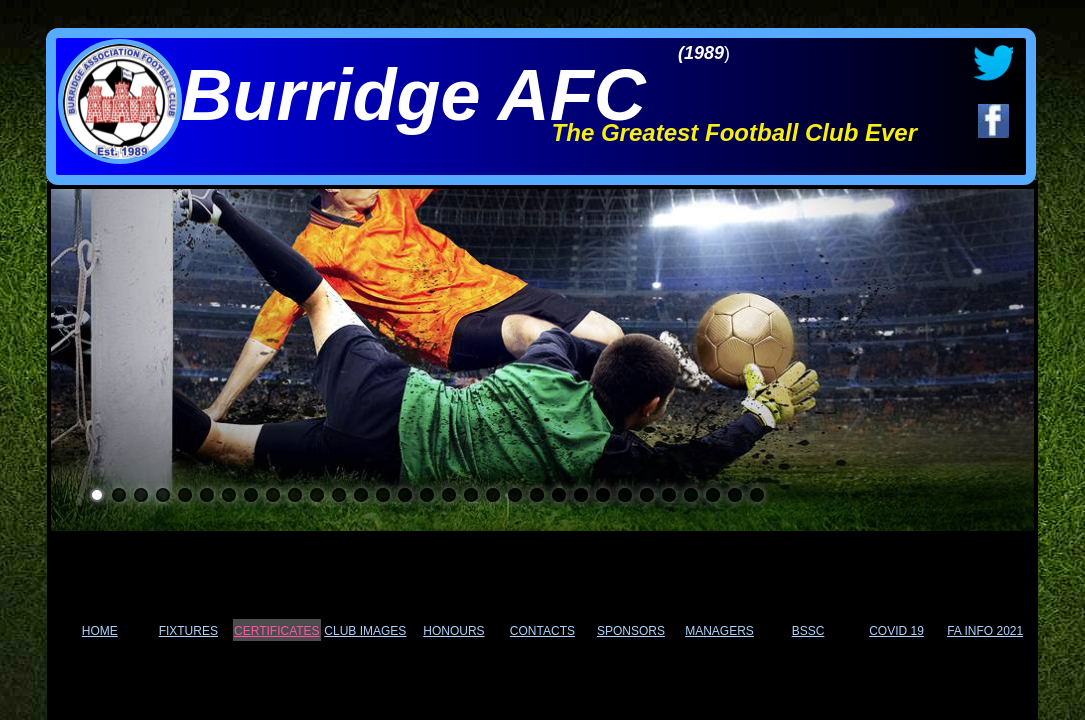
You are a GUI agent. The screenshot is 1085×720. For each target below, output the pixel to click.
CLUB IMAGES (365, 631)
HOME (100, 631)
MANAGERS (719, 631)
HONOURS (453, 631)
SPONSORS (631, 631)
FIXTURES (188, 631)
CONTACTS (542, 631)
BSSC (808, 631)
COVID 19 (896, 631)
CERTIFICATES (277, 631)
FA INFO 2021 (985, 631)
